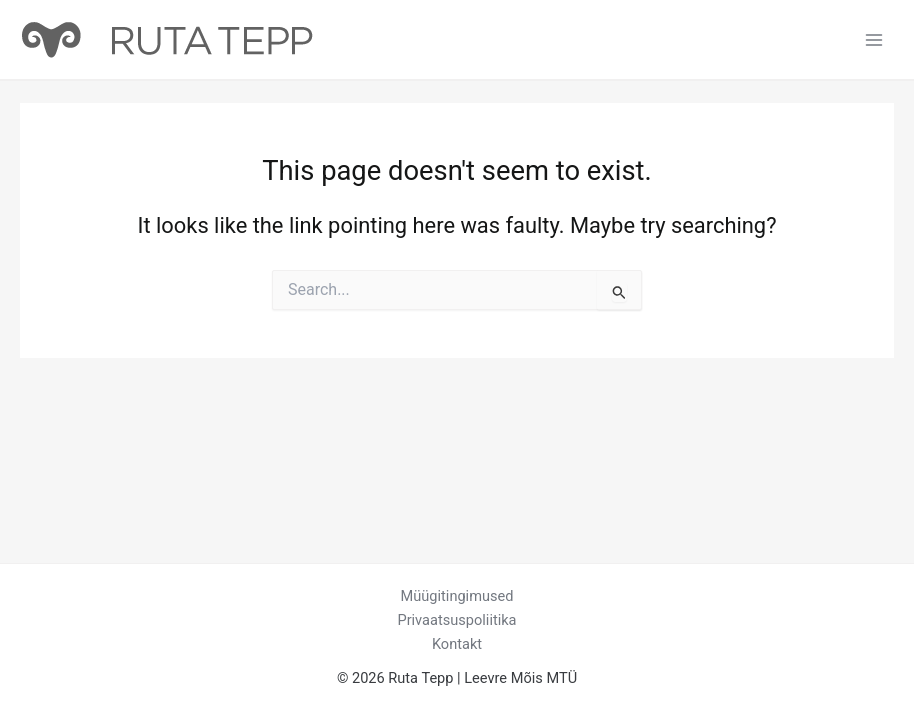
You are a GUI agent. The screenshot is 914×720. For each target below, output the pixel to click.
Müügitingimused (457, 596)
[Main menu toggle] (874, 39)
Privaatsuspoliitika (456, 620)
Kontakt (457, 644)
